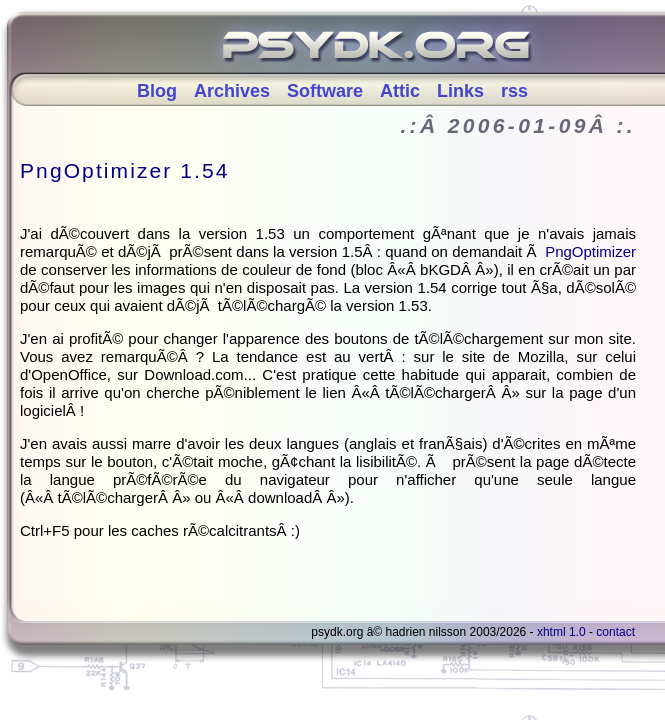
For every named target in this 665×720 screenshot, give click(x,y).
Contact (615, 632)
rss (514, 91)
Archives (232, 91)
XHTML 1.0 (561, 632)
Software (325, 91)
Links (460, 91)
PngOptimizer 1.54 (125, 170)
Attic (400, 91)
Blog (157, 91)
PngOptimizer (590, 251)
